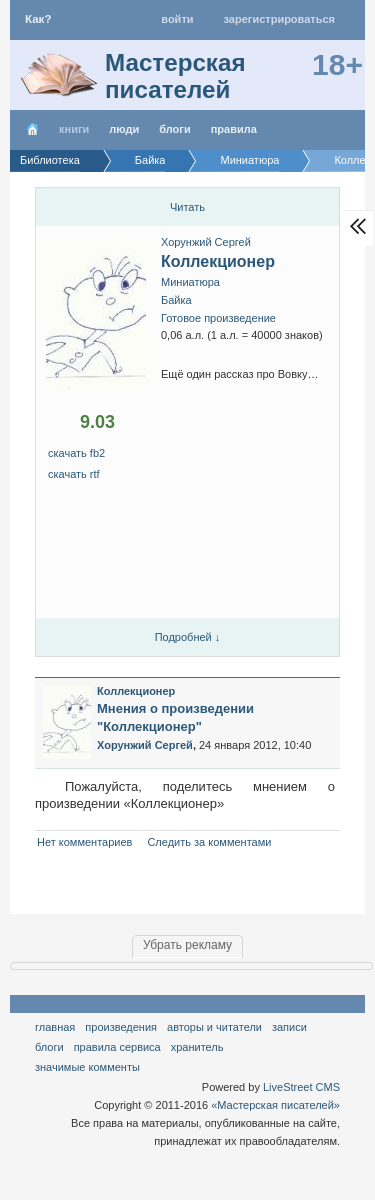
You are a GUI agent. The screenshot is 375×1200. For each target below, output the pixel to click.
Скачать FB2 (76, 453)
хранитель (197, 1047)
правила (234, 129)
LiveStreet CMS (301, 1087)
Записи (289, 1027)
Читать (187, 207)
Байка (176, 300)
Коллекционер (218, 261)
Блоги (174, 129)
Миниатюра (190, 282)
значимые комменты (87, 1067)
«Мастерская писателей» (275, 1105)
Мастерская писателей (175, 76)
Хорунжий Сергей (206, 242)
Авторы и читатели (214, 1027)
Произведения (121, 1027)
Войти (177, 19)
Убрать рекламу (187, 945)
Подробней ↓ (188, 637)
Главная (55, 1027)
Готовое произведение (218, 318)
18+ (337, 64)
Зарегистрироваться (279, 19)
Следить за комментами (209, 842)
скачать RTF (74, 474)
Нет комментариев (84, 842)
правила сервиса (117, 1047)
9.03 (97, 422)
